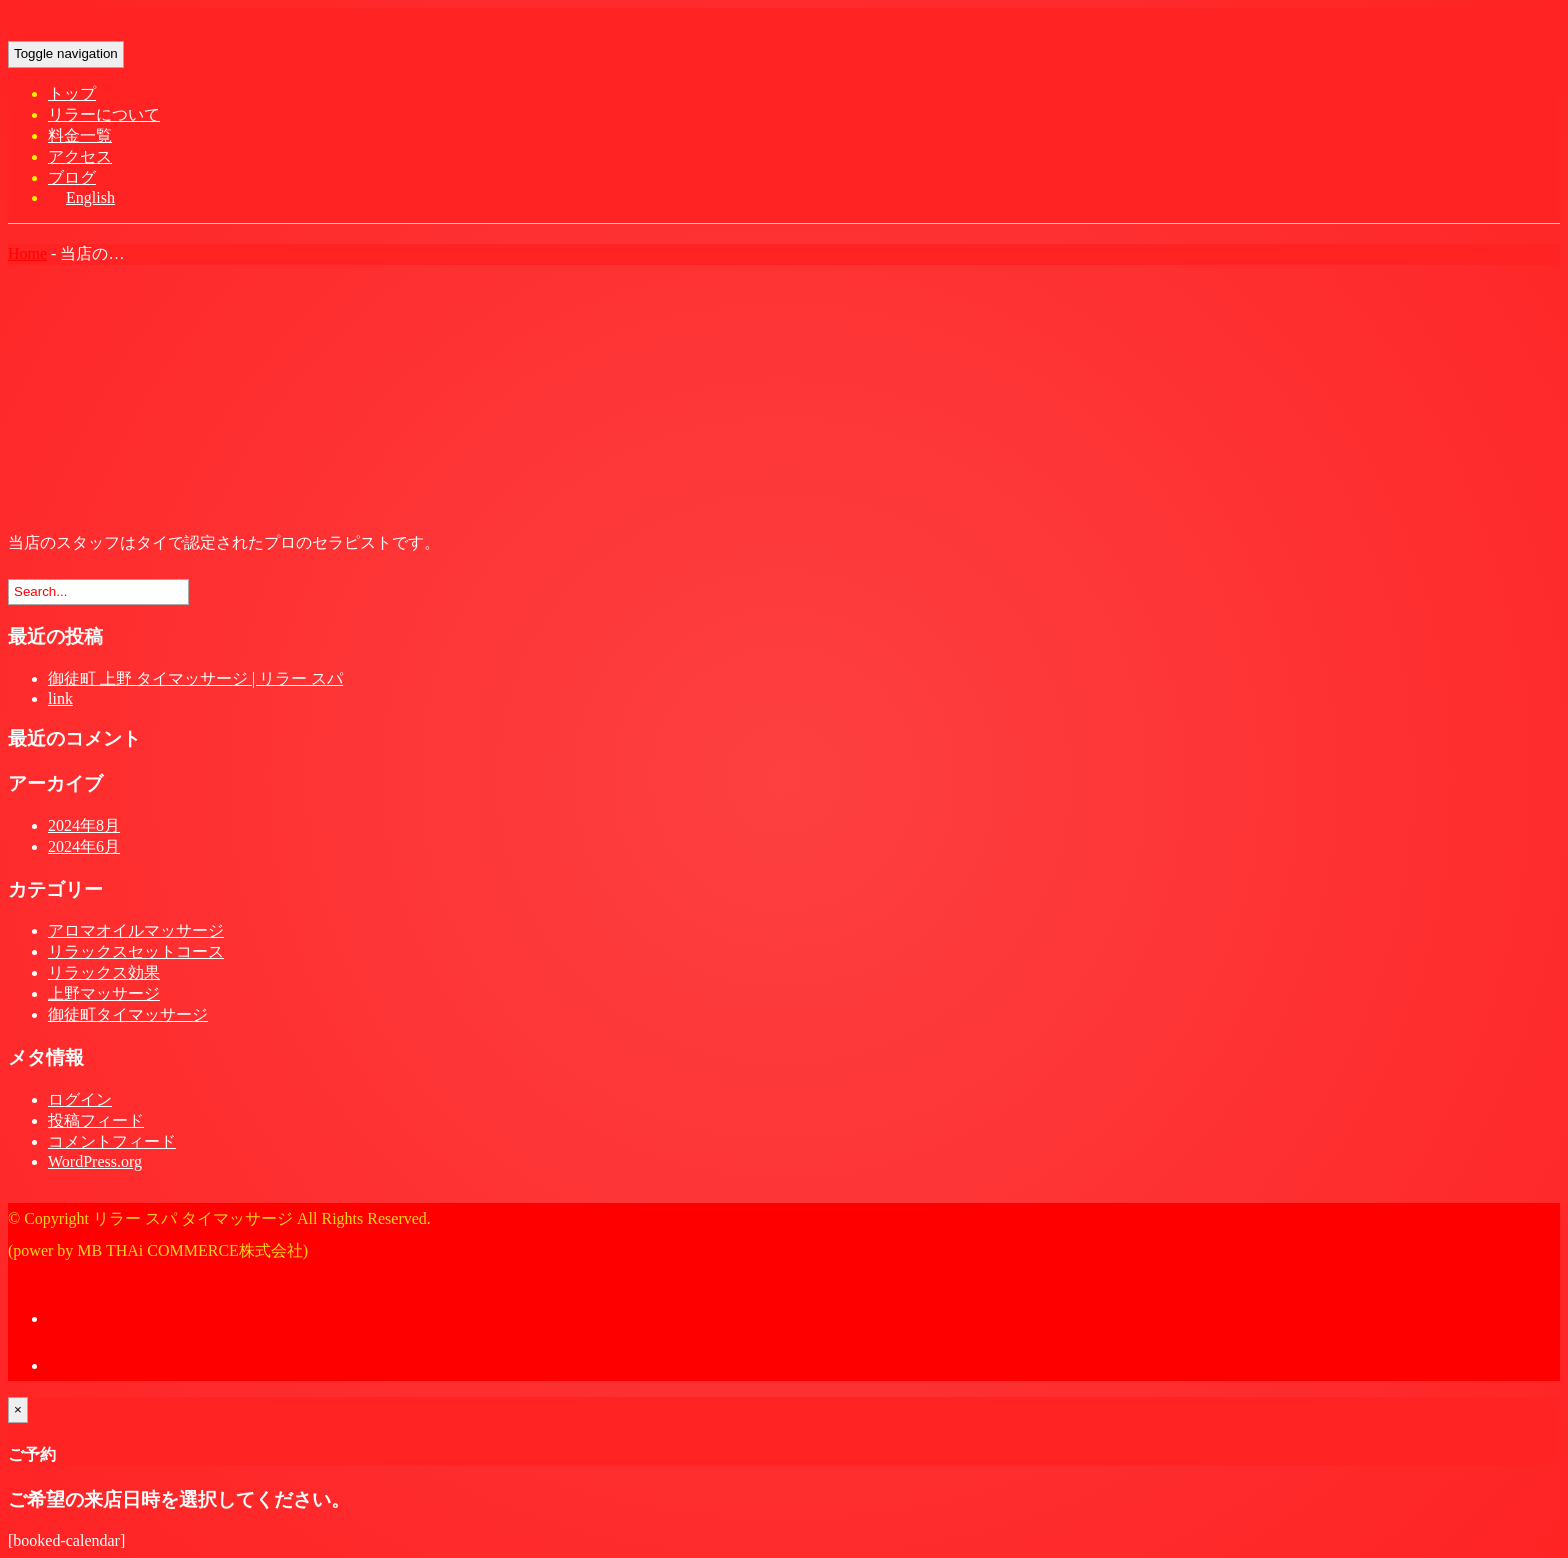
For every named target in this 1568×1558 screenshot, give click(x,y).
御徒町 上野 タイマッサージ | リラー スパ (195, 678)
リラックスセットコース (136, 951)
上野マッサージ (104, 993)
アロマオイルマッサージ (136, 930)
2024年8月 (84, 825)
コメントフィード (112, 1141)
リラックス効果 (104, 972)
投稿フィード (96, 1120)
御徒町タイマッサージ (128, 1014)
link (60, 698)
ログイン (80, 1099)
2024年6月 (84, 846)
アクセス (80, 156)
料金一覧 (80, 135)
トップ (72, 93)
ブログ (72, 177)
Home (27, 253)
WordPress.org (95, 1161)
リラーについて (104, 114)
